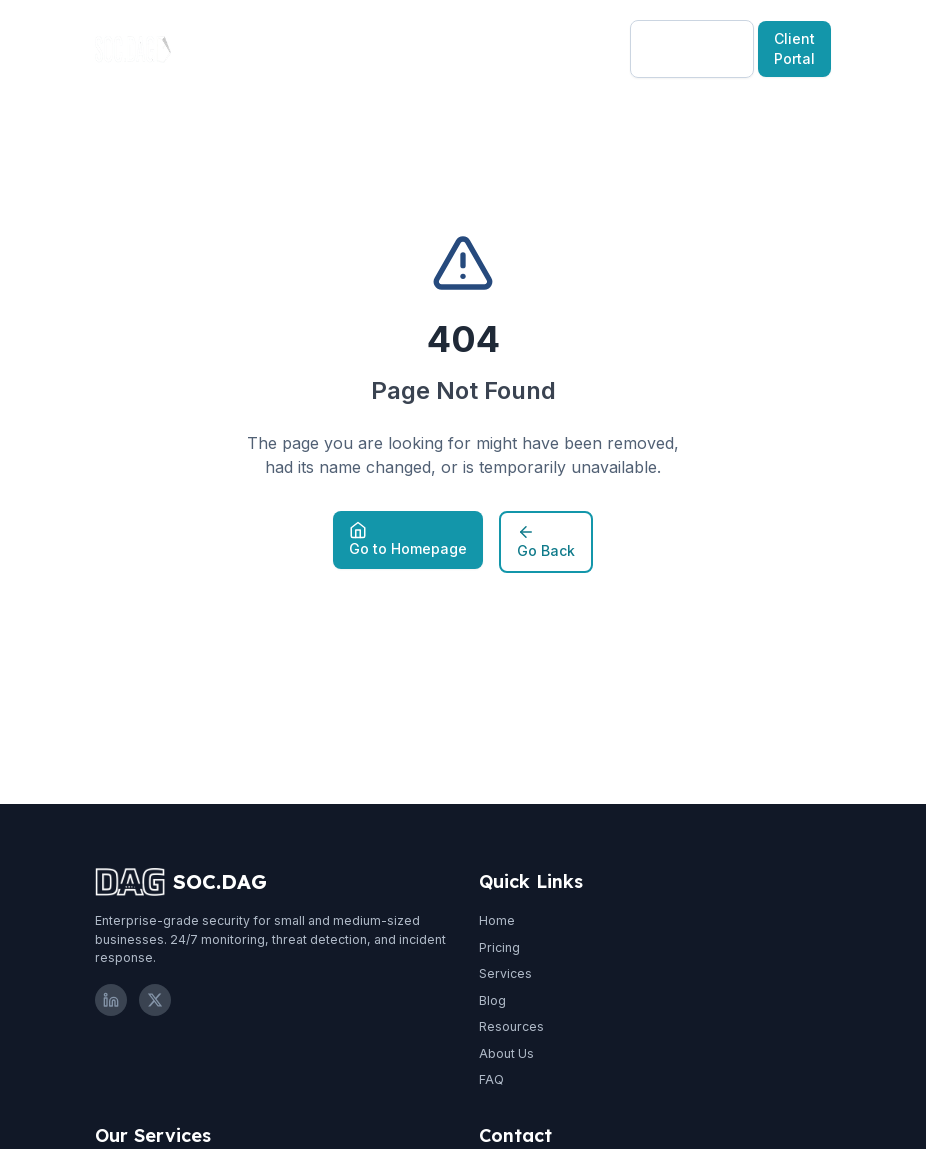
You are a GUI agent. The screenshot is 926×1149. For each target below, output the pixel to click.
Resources (489, 48)
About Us (506, 1053)
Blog (398, 48)
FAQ (491, 1079)
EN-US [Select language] (588, 48)
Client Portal (794, 48)
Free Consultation (692, 48)
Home (497, 920)
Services (505, 973)
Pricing (331, 48)
